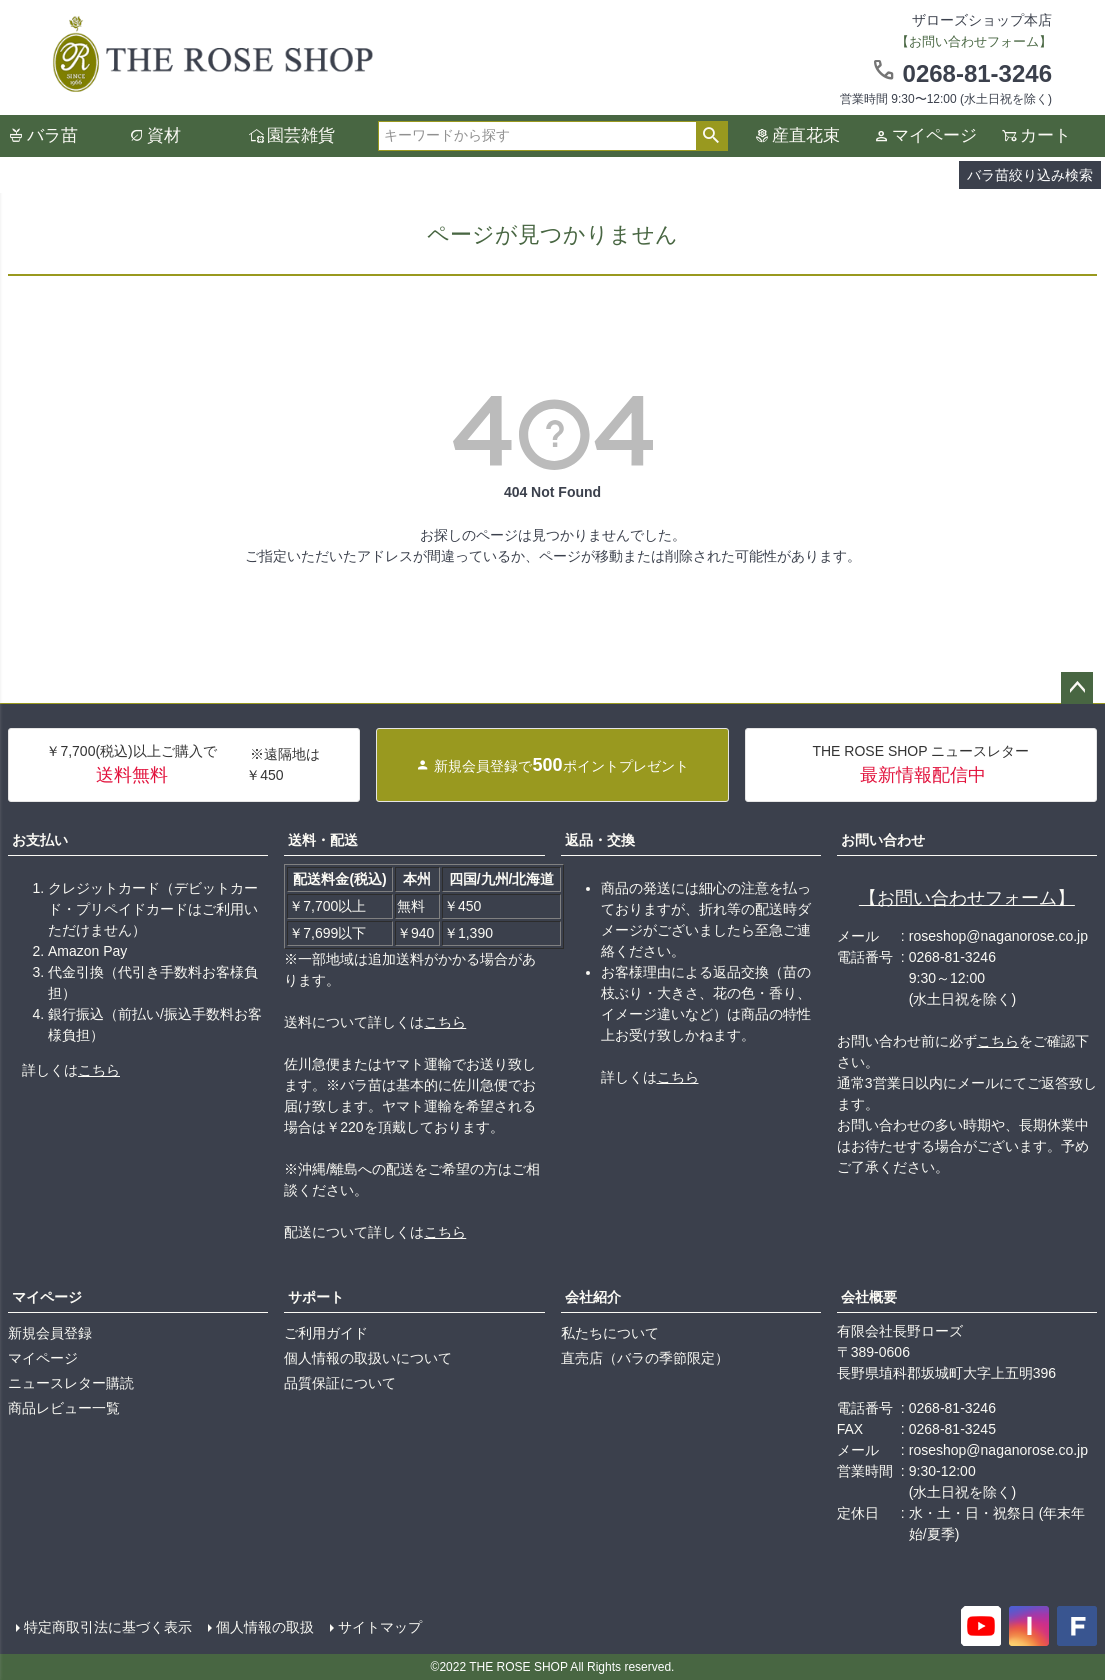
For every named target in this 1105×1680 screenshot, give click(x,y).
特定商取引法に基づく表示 (108, 1627)
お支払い (40, 840)
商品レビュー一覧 (64, 1408)
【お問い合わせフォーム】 (967, 898)
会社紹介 (593, 1297)
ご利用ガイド (326, 1333)
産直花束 (806, 135)
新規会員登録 (50, 1333)
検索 (711, 136)
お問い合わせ (883, 840)
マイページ (934, 135)
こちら (99, 1070)
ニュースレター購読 (71, 1383)
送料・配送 (323, 840)
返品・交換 (600, 840)
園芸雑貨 (301, 135)
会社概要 (869, 1297)
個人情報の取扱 (265, 1627)
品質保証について (340, 1383)
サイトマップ (380, 1627)
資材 (164, 135)
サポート (316, 1297)
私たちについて (610, 1333)
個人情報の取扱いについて (368, 1358)
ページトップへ (1077, 688)
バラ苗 (52, 135)
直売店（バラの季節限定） (645, 1358)
